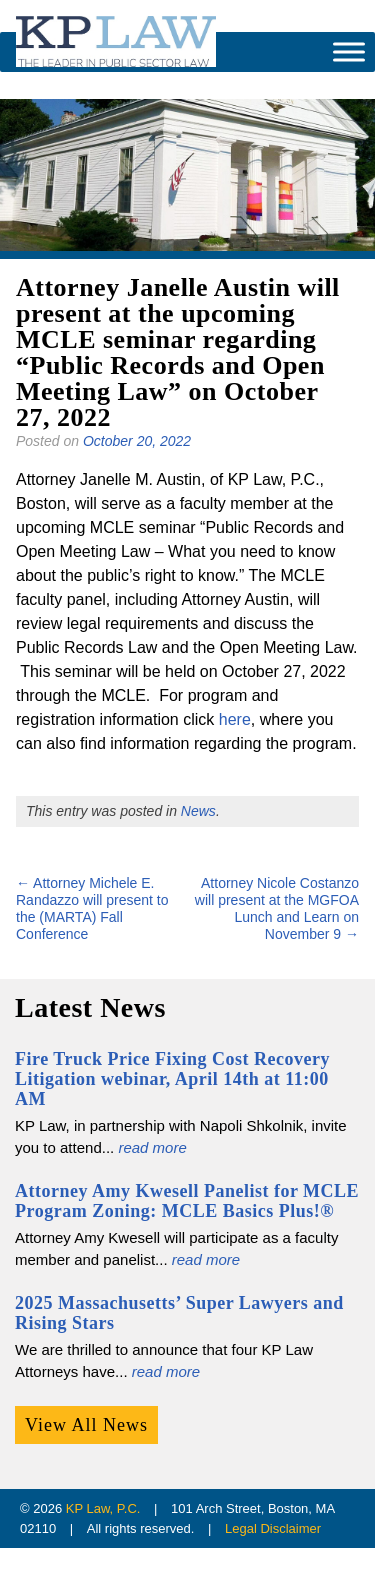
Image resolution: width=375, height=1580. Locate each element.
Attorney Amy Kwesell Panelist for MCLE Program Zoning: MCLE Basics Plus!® (187, 1201)
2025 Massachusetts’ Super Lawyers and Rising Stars (179, 1313)
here (235, 719)
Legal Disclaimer (273, 1528)
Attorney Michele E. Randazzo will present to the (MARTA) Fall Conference (92, 908)
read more (152, 1147)
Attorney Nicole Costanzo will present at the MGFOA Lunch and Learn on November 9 (277, 908)
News (198, 811)
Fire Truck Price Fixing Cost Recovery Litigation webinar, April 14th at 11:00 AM (172, 1079)
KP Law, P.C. (103, 1508)
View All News (86, 1425)
